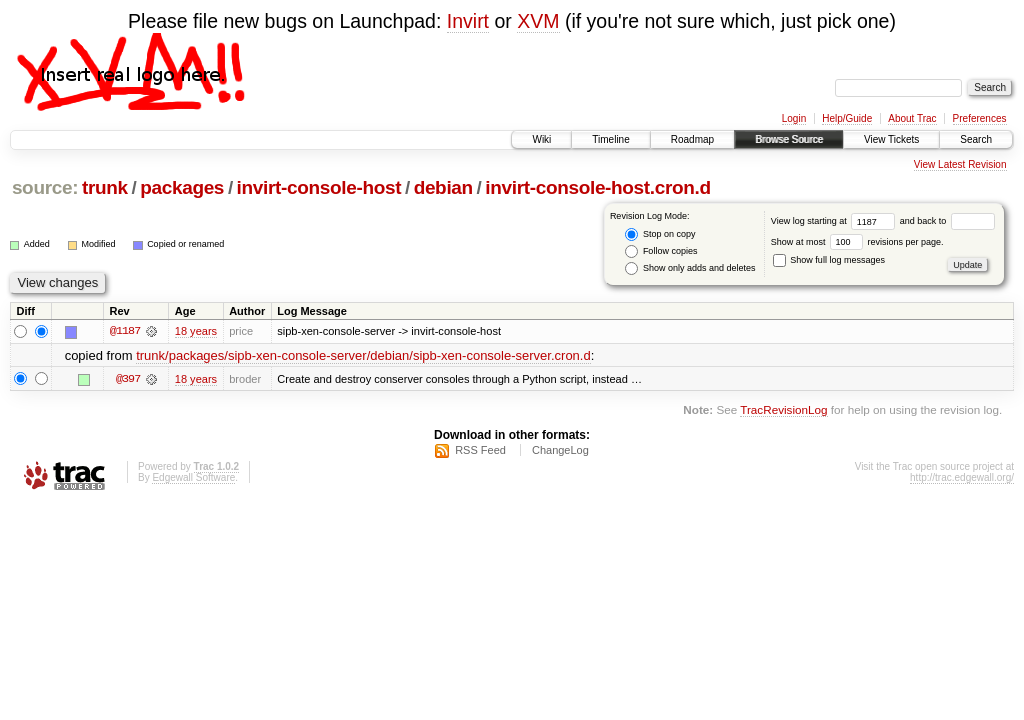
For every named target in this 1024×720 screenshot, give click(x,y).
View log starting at (835, 221)
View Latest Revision (960, 164)
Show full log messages (829, 260)
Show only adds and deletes (690, 268)
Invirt (468, 21)
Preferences (980, 118)
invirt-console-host (319, 187)
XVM (538, 21)
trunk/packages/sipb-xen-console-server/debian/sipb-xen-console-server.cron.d (363, 355)
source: (45, 187)
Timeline (610, 139)
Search (976, 139)
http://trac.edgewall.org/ (962, 477)
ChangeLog (560, 450)
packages (182, 187)
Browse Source (789, 139)
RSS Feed (480, 450)
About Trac (912, 118)
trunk (105, 187)
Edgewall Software (193, 477)
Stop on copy (660, 234)
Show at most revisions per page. (857, 242)
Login (794, 118)
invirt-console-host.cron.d (597, 187)
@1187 (125, 331)
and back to (947, 221)
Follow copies (661, 251)
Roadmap (692, 139)
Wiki (541, 139)
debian (443, 187)
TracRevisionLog (783, 409)
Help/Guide (847, 118)
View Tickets (891, 139)
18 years (196, 331)
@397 (128, 379)
